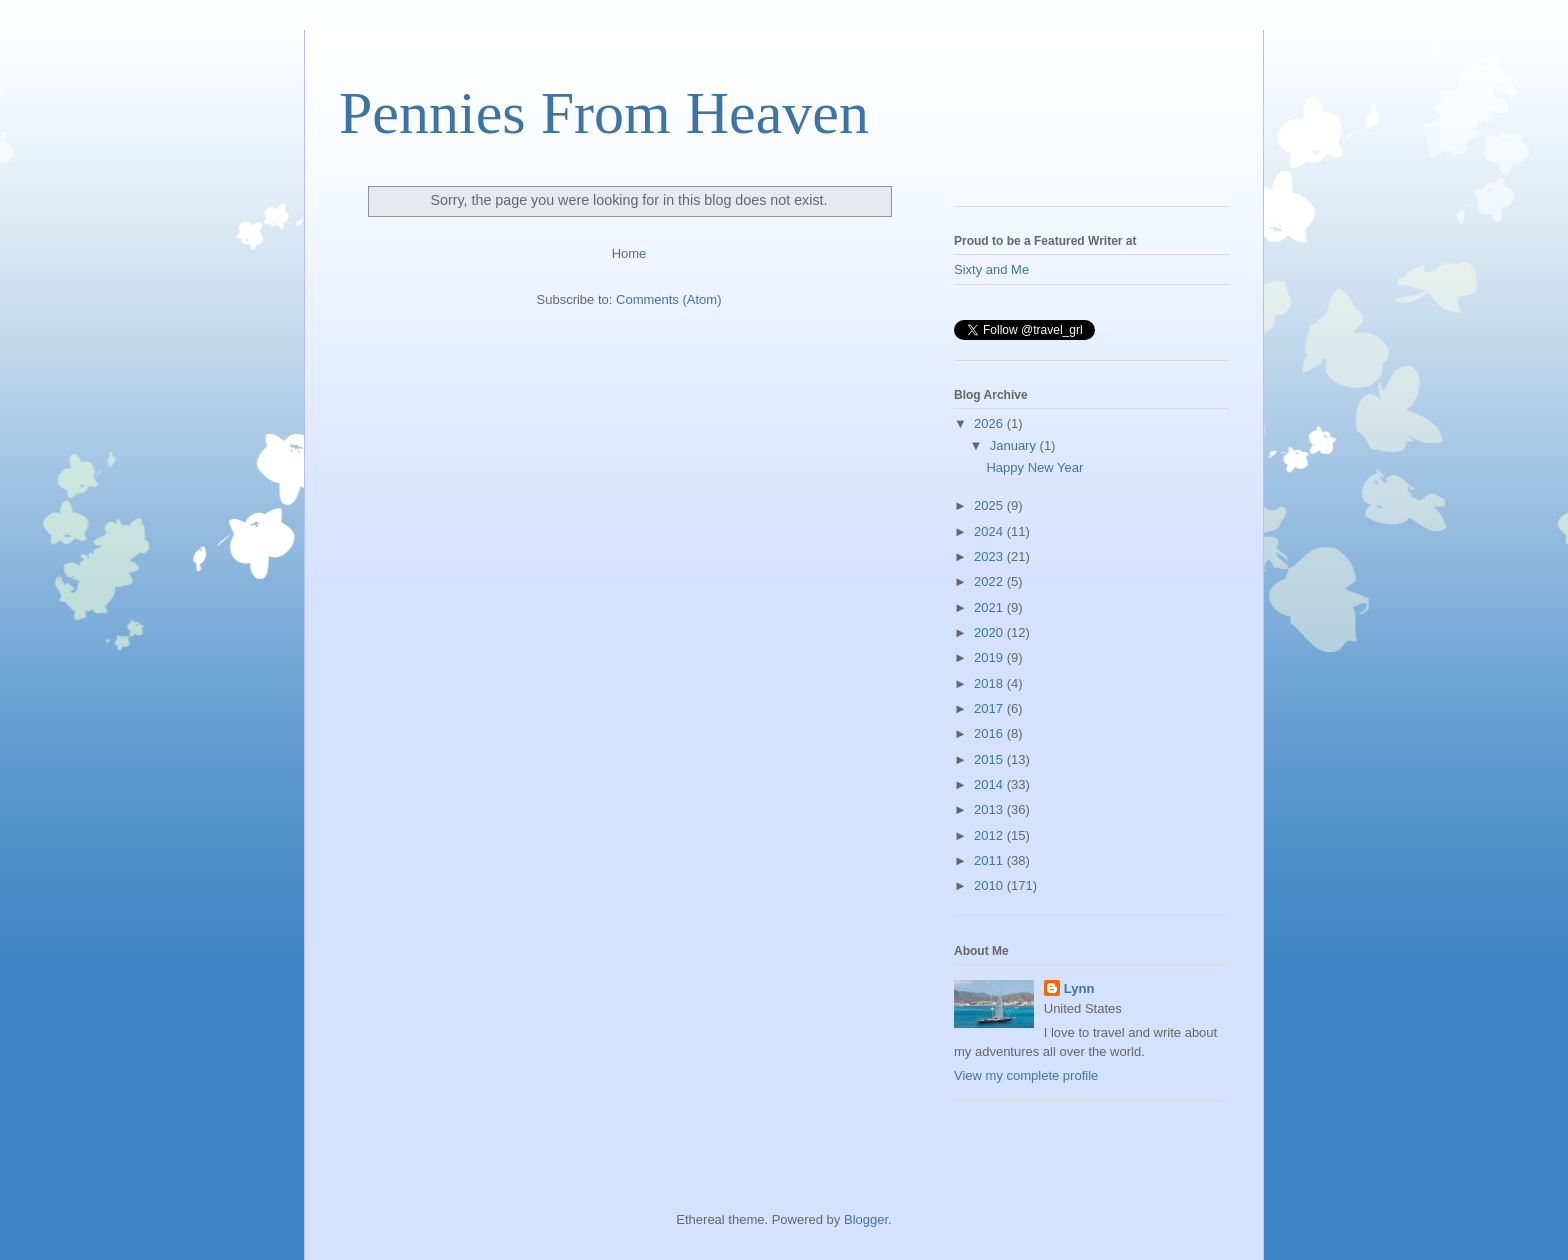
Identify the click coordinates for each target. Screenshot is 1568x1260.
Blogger (866, 1219)
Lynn (1079, 988)
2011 (990, 860)
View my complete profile (1026, 1075)
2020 (990, 632)
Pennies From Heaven (604, 113)
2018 (990, 683)
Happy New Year (1034, 467)
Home (629, 253)
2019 (990, 657)
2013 (990, 809)
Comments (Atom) (668, 299)
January (1015, 445)
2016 (990, 733)
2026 (990, 423)
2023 (990, 556)
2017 (990, 708)
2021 (990, 607)
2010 (990, 885)
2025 (990, 505)
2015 (990, 759)
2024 (990, 531)
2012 (990, 835)
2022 (990, 581)
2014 (990, 784)
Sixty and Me (991, 269)
